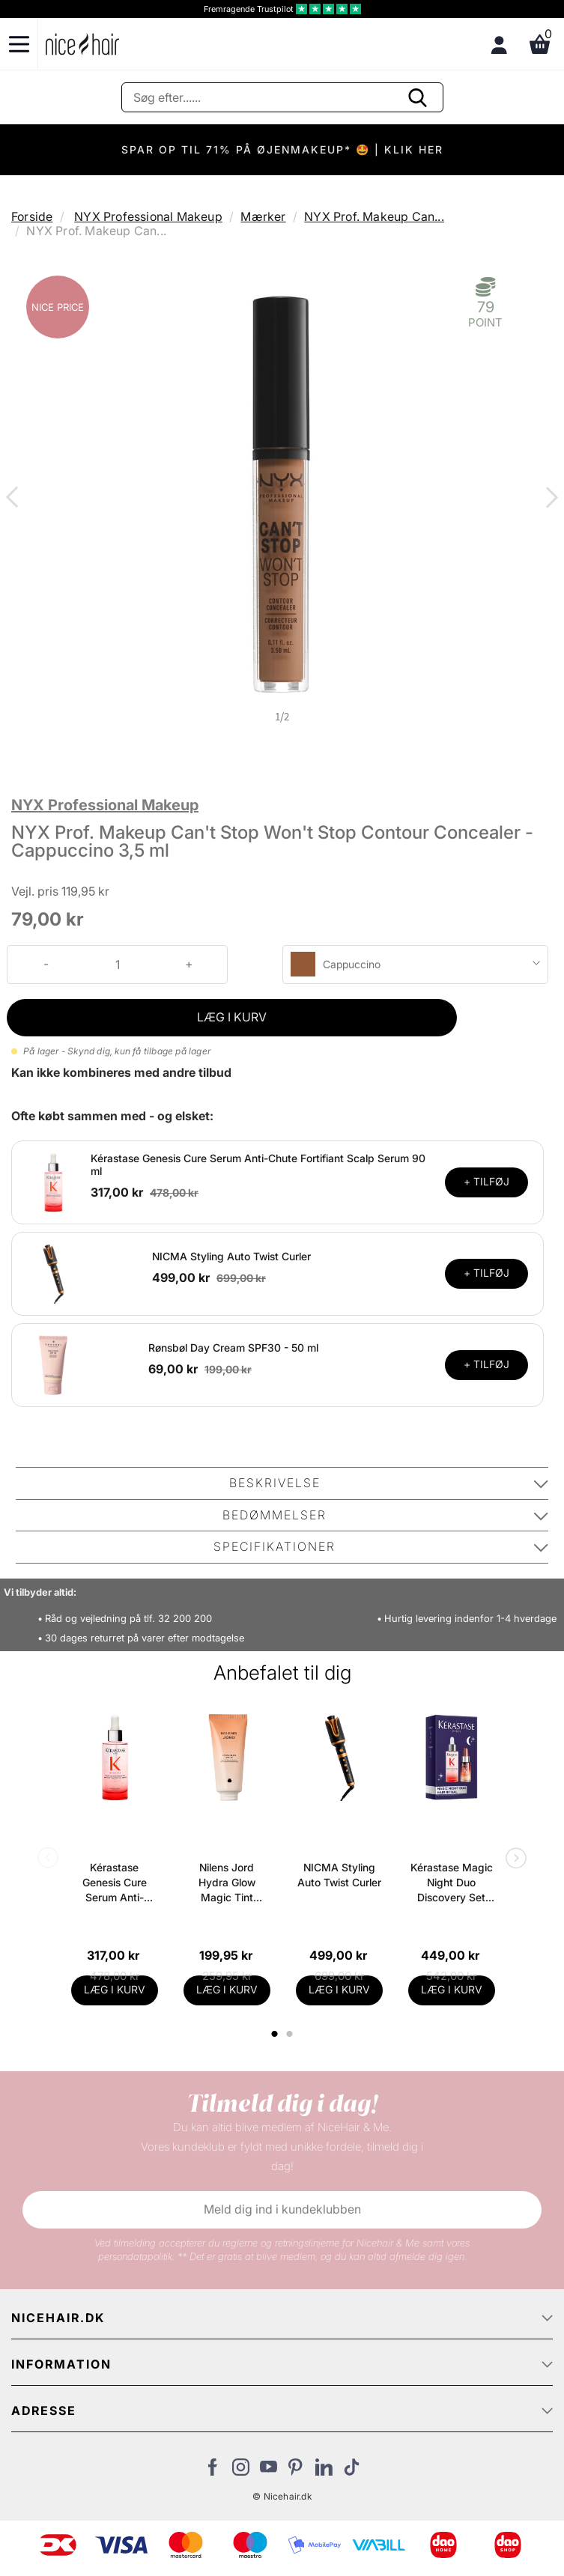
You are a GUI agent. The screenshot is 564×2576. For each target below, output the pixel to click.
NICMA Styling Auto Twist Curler (231, 1256)
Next (549, 498)
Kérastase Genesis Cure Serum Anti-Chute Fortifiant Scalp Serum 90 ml (114, 1883)
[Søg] (282, 97)
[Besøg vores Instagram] (240, 2471)
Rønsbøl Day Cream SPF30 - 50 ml (233, 1347)
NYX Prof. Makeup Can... (374, 216)
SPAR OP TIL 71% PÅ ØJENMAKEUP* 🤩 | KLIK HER (282, 149)
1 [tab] (275, 2033)
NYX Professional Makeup (148, 216)
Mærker (262, 216)
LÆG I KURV (232, 1016)
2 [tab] (291, 2033)
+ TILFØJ (486, 1181)
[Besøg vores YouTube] (268, 2471)
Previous (15, 498)
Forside (31, 216)
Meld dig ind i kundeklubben (282, 2209)
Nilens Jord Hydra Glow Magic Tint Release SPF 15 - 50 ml (226, 1883)
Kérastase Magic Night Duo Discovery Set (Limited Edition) (451, 1883)
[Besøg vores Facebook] (213, 2471)
